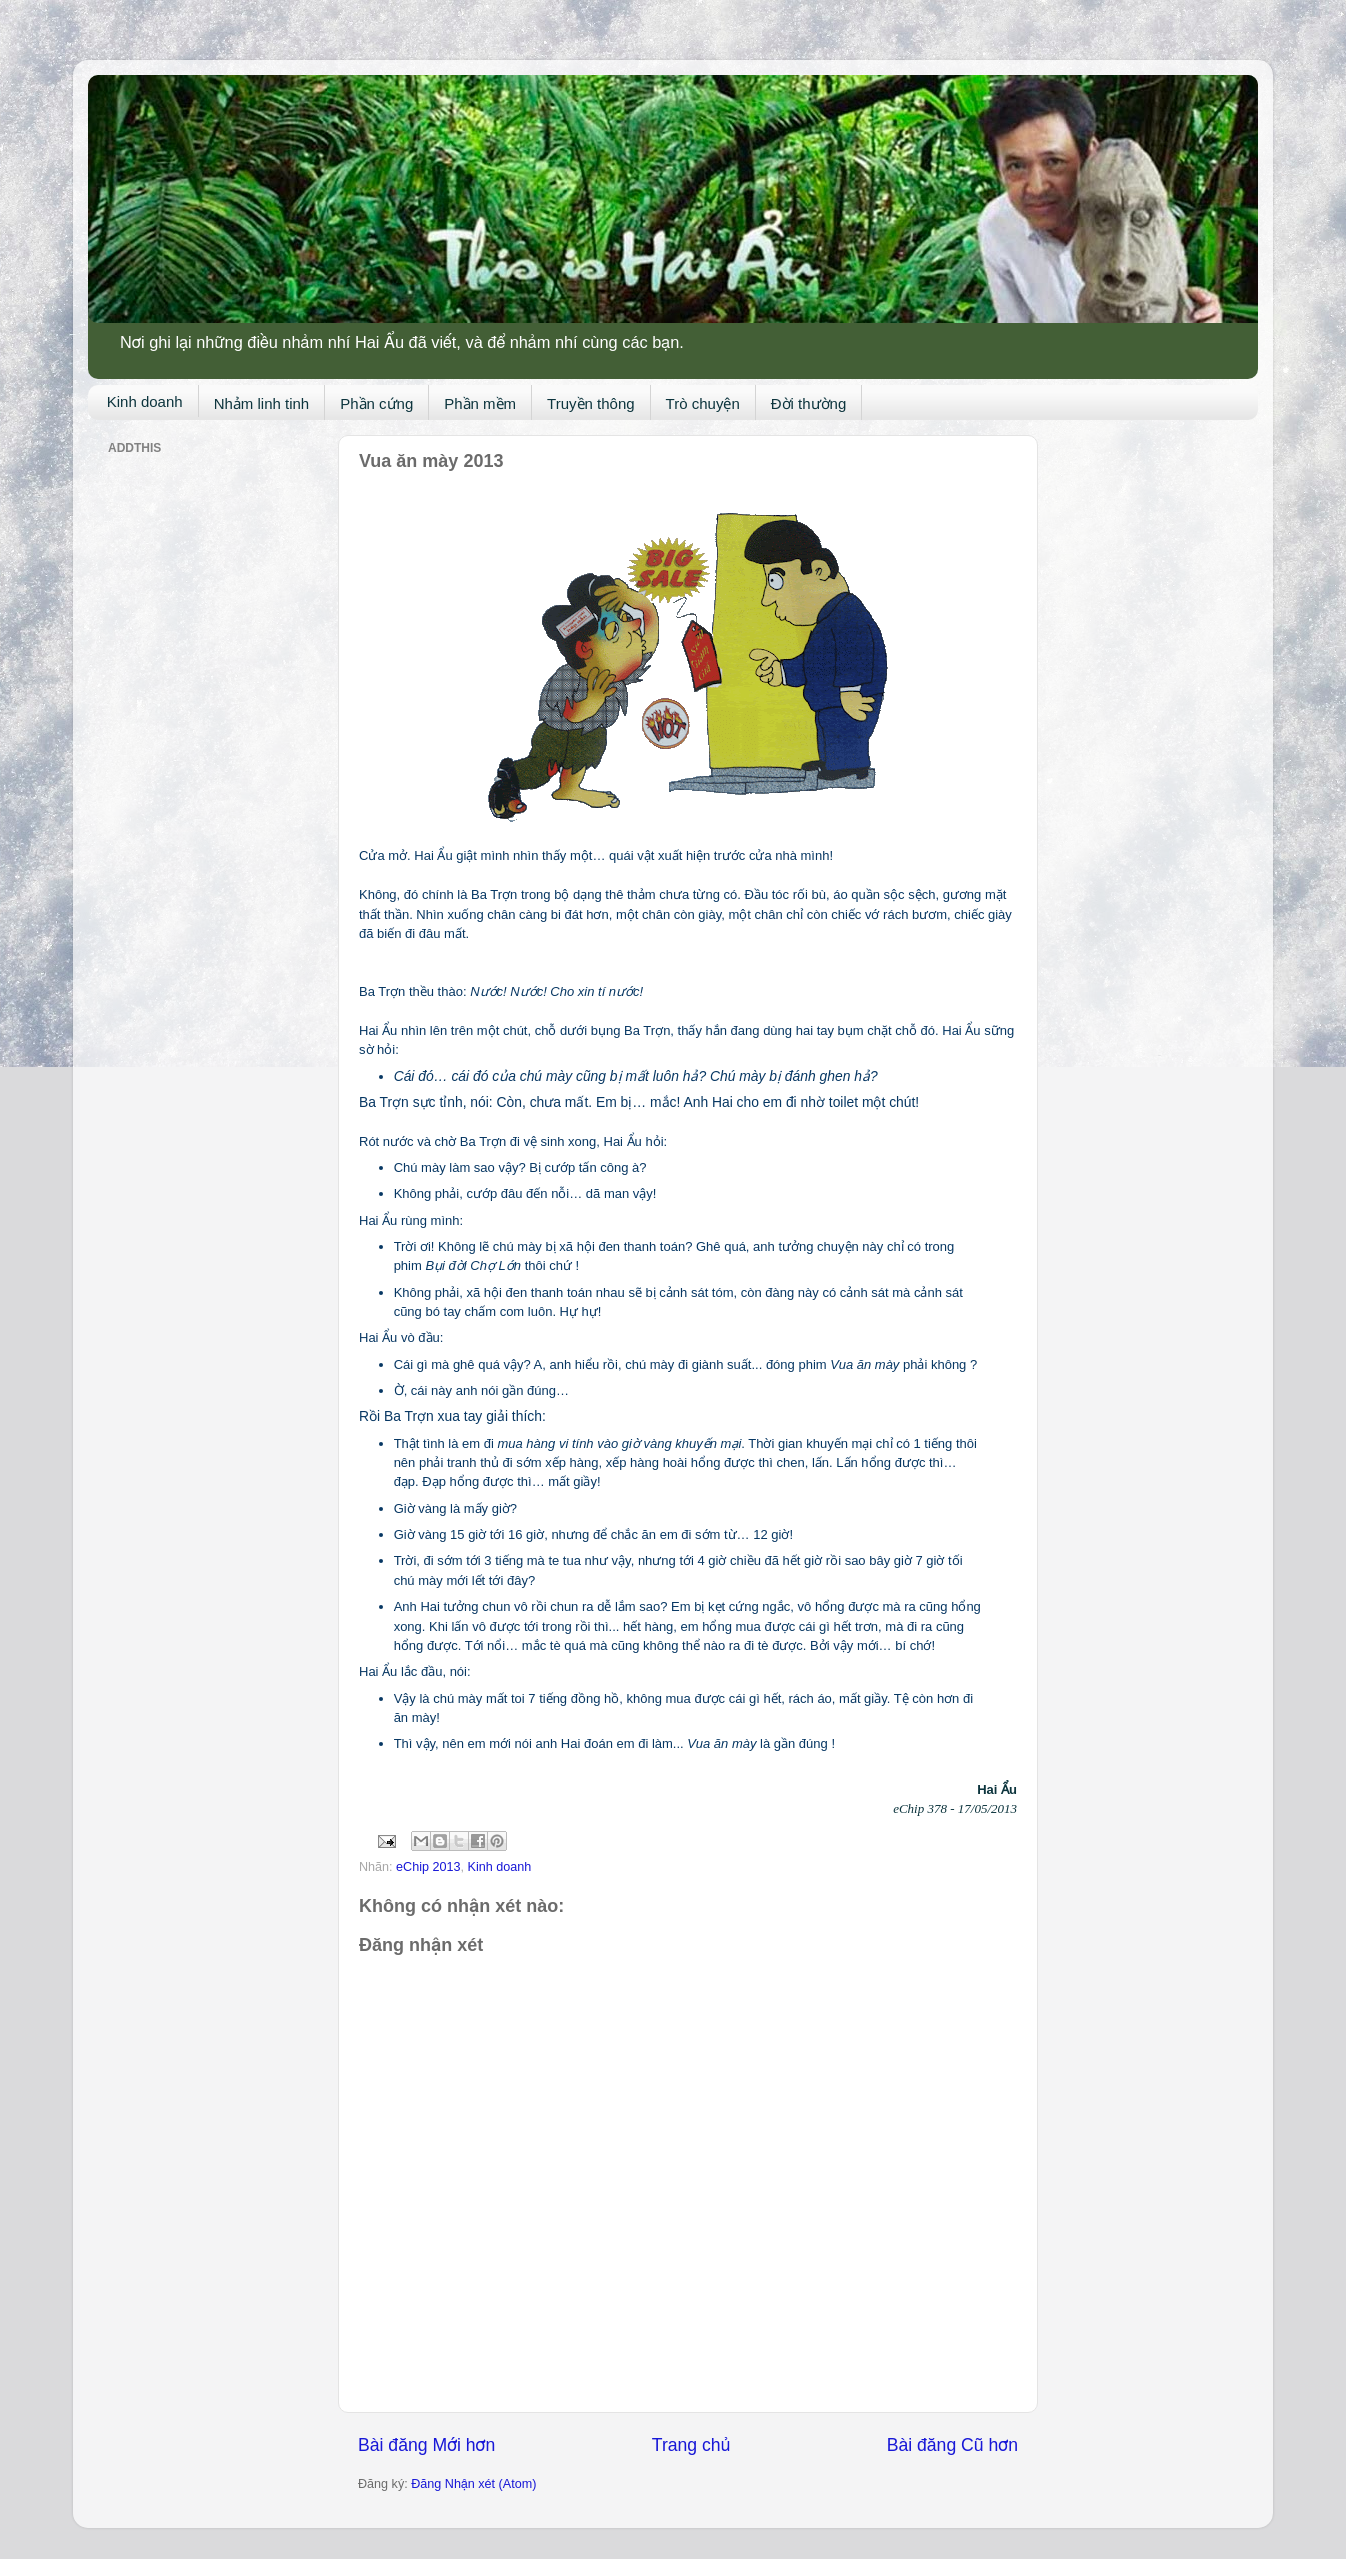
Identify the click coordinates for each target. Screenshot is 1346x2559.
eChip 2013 (428, 1867)
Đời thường (809, 403)
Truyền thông (591, 403)
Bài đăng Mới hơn (426, 2445)
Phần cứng (376, 403)
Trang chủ (691, 2445)
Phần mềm (480, 403)
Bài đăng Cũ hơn (952, 2445)
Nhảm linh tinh (262, 403)
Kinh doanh (145, 401)
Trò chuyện (703, 403)
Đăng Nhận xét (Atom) (473, 2484)
